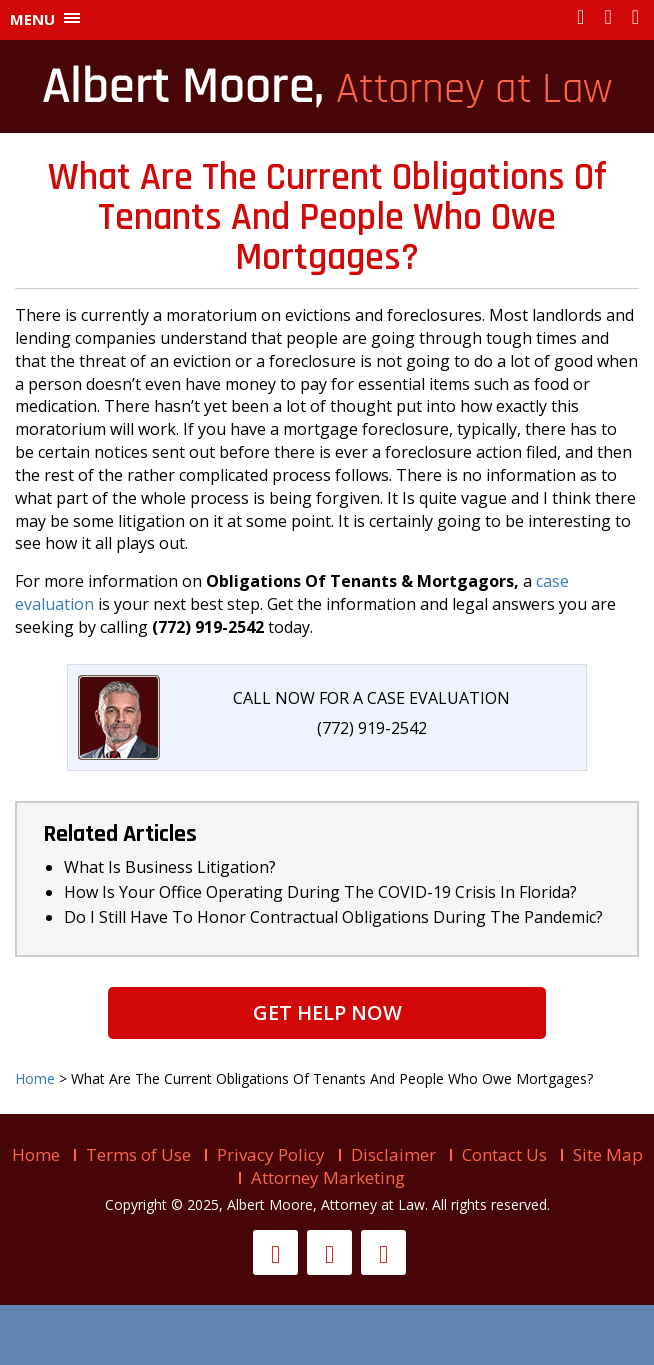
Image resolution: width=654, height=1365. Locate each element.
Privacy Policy (271, 1154)
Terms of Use (138, 1154)
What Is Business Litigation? (170, 867)
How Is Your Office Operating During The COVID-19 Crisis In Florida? (320, 892)
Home (36, 1154)
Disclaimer (393, 1154)
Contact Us (504, 1154)
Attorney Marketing (328, 1177)
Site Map (608, 1154)
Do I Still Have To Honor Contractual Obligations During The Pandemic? (333, 917)
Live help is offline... (327, 1335)
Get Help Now (327, 1012)
